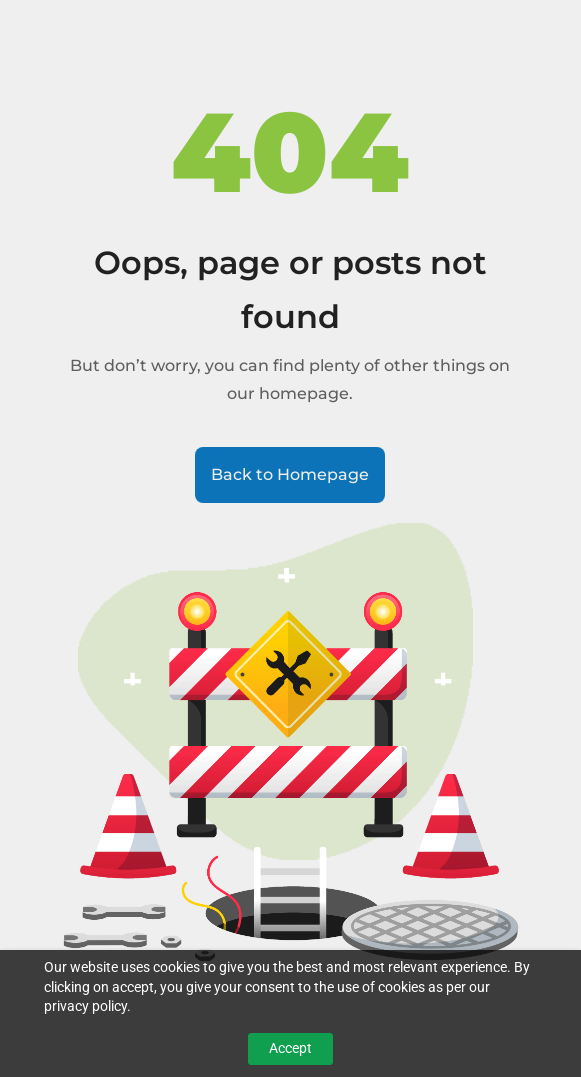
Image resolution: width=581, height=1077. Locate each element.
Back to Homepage (290, 474)
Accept (290, 1048)
